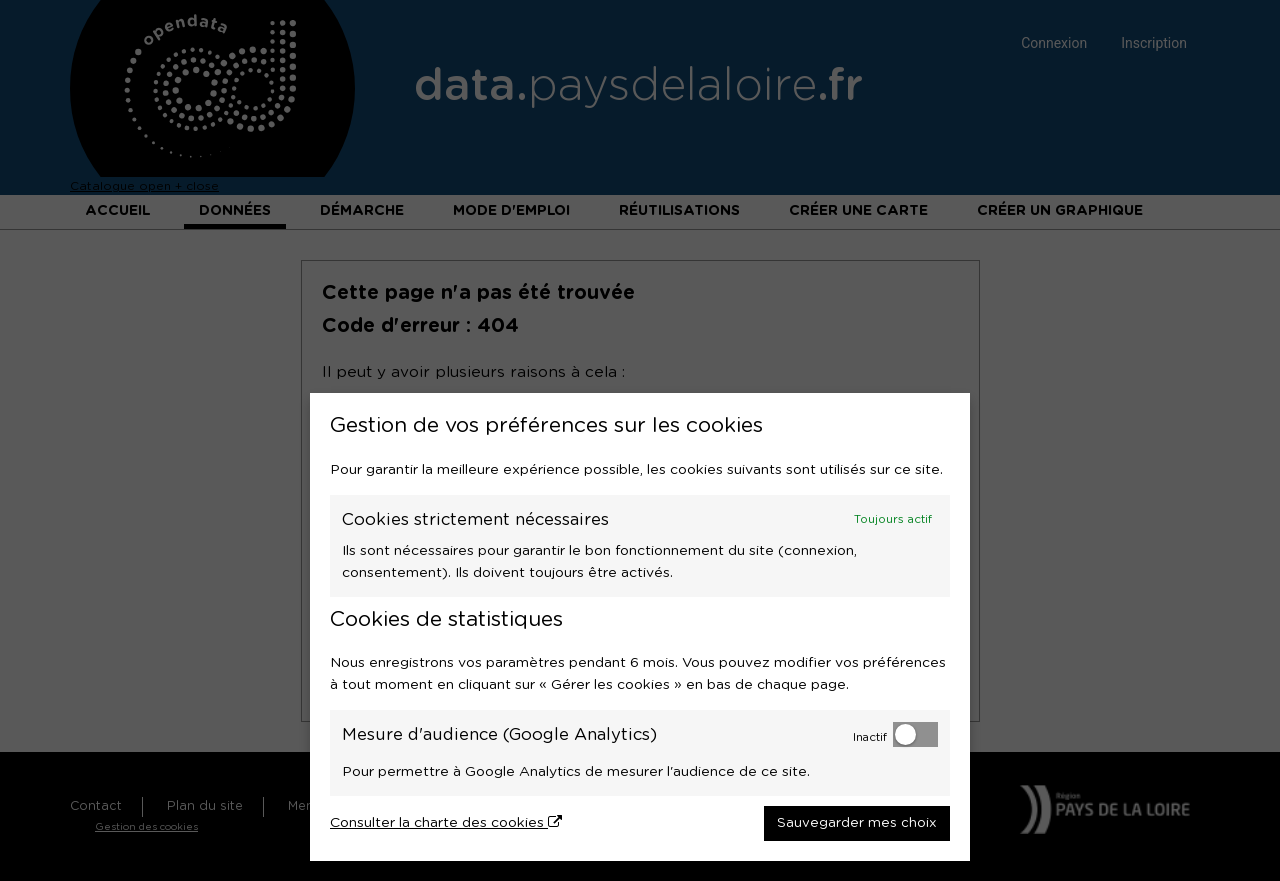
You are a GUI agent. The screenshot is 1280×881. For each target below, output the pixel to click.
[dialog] (640, 627)
